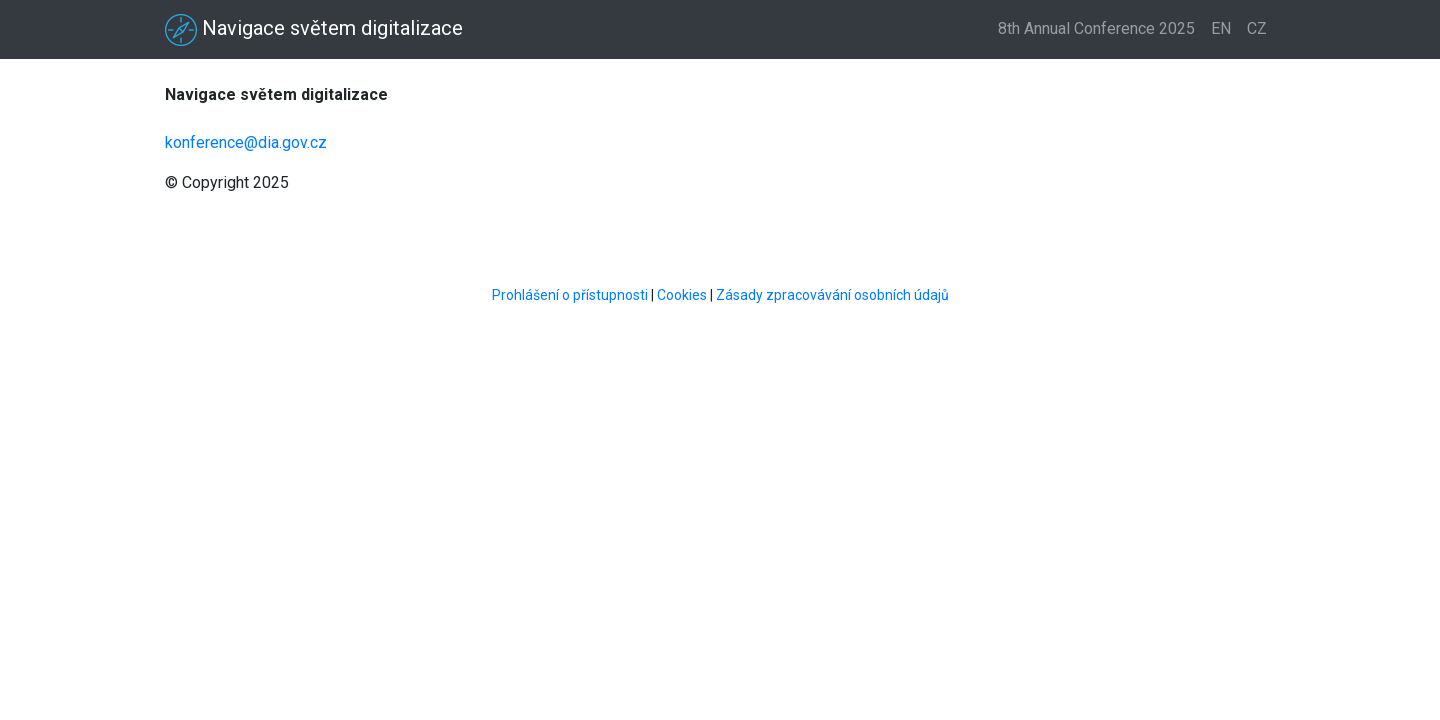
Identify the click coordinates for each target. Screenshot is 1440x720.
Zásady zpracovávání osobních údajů (832, 295)
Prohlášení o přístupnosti (570, 295)
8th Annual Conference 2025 (1096, 28)
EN (1221, 28)
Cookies (682, 295)
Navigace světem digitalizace (314, 30)
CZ (1257, 28)
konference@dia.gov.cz (246, 142)
